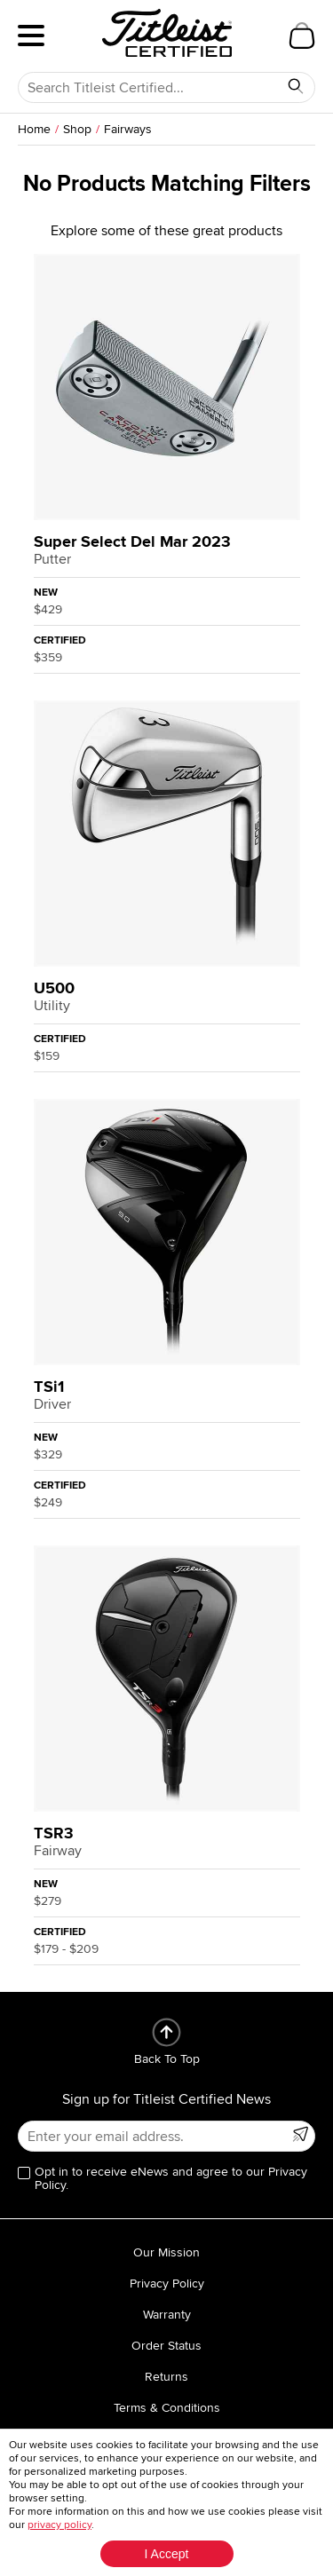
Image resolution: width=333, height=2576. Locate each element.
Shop (77, 129)
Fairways (128, 129)
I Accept (167, 2554)
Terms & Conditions (167, 2407)
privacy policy (59, 2525)
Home (34, 129)
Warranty (167, 2314)
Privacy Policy (167, 2283)
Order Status (166, 2345)
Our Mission (166, 2252)
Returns (166, 2376)
